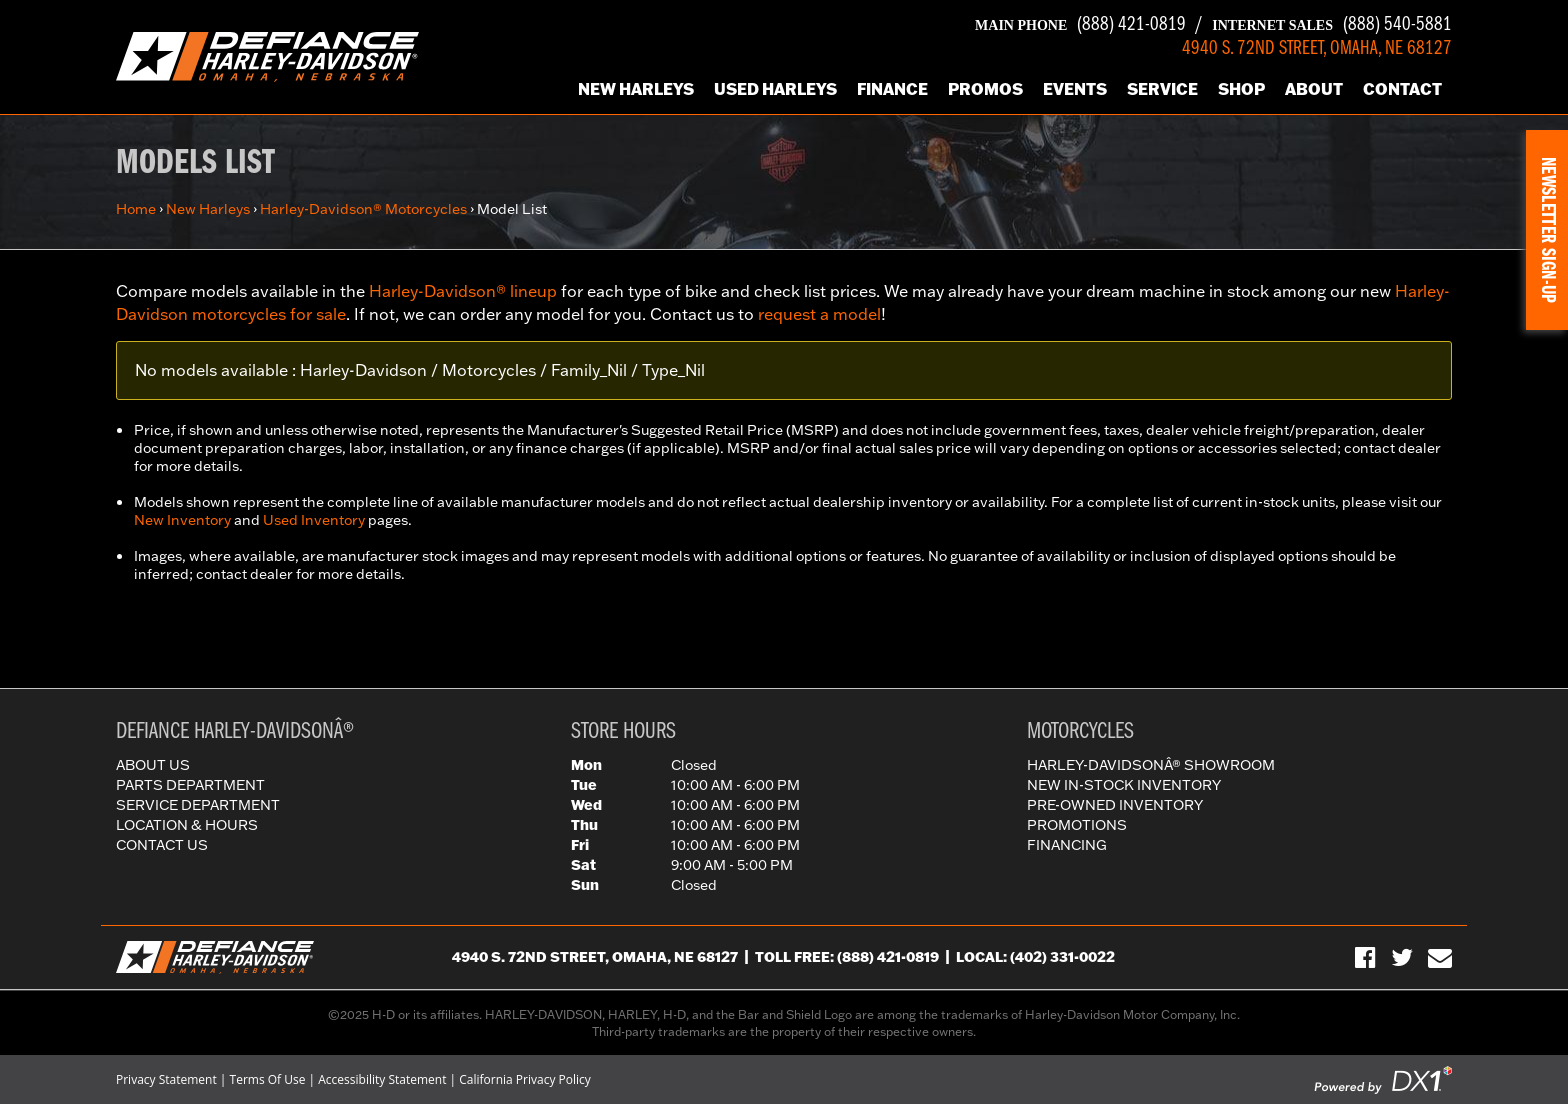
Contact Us (162, 845)
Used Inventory (314, 520)
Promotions (1077, 825)
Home (136, 209)
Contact (1402, 88)
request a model (819, 314)
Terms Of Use (268, 1079)
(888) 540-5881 (1332, 25)
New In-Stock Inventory (1124, 785)
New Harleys (636, 88)
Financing (1067, 845)
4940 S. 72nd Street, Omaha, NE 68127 (595, 957)
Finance (892, 88)
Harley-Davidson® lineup (463, 291)
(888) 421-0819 (1080, 25)
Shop (1241, 88)
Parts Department (190, 785)
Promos (985, 88)
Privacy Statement (166, 1079)
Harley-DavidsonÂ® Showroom (1151, 765)
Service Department (198, 805)
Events (1075, 88)
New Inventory (182, 520)
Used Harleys (775, 88)
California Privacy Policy (525, 1079)
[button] (1547, 230)
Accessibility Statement (382, 1079)
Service (1162, 88)
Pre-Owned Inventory (1115, 805)
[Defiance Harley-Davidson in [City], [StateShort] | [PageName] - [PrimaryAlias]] (267, 55)
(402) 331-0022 (1062, 957)
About (1314, 88)
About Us (153, 765)
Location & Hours (187, 825)
